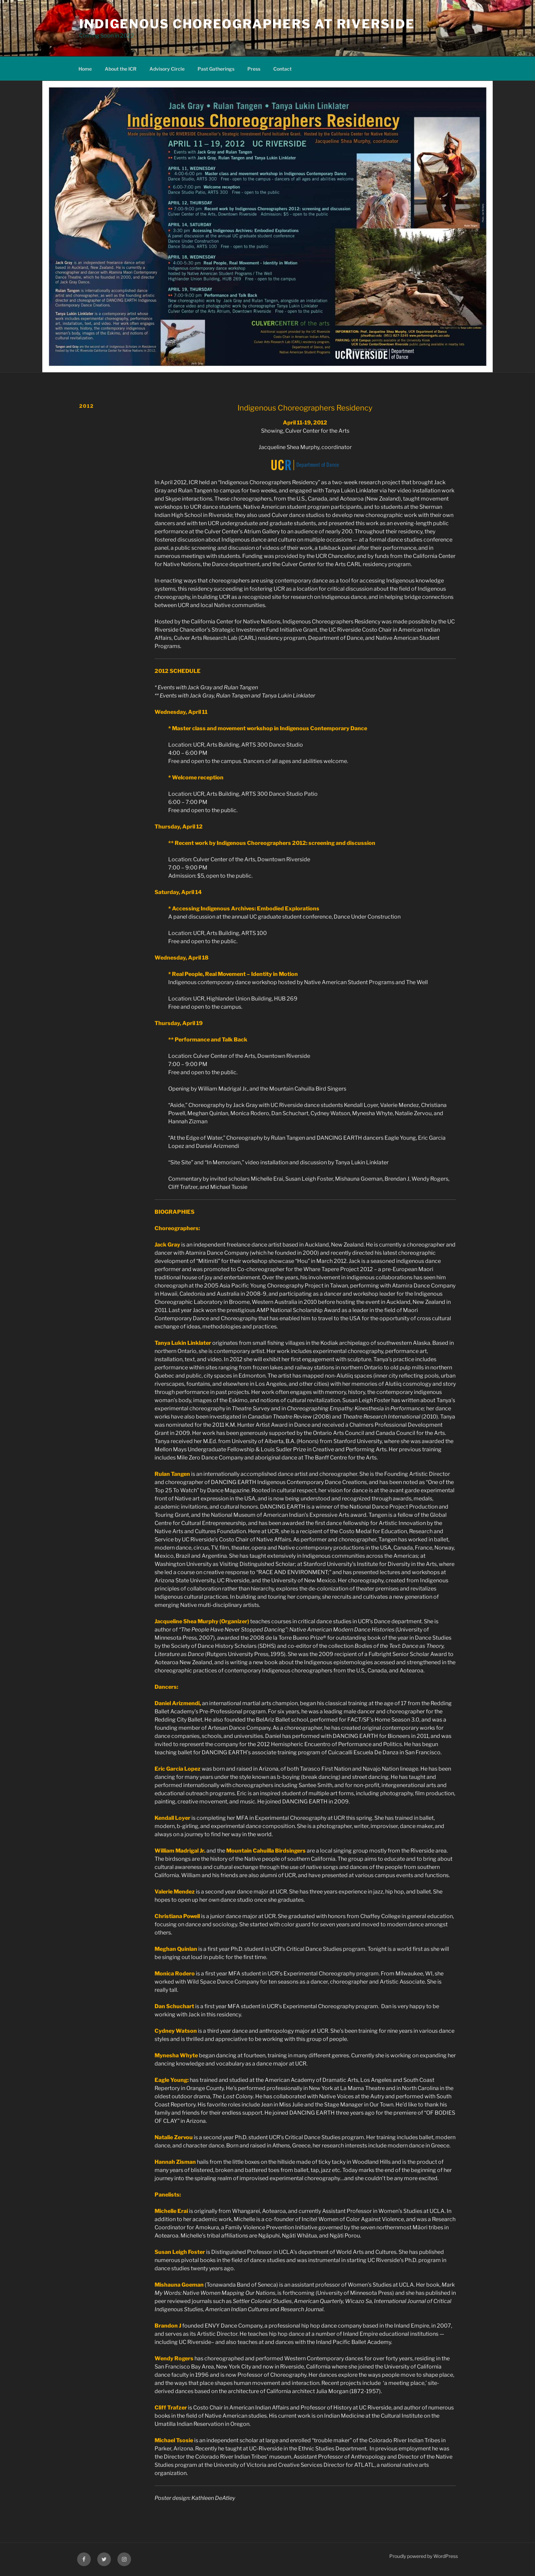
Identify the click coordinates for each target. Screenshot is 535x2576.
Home (85, 69)
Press (253, 69)
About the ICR (120, 69)
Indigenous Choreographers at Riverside (247, 23)
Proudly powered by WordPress (423, 2556)
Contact (282, 69)
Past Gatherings (216, 69)
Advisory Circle (167, 69)
